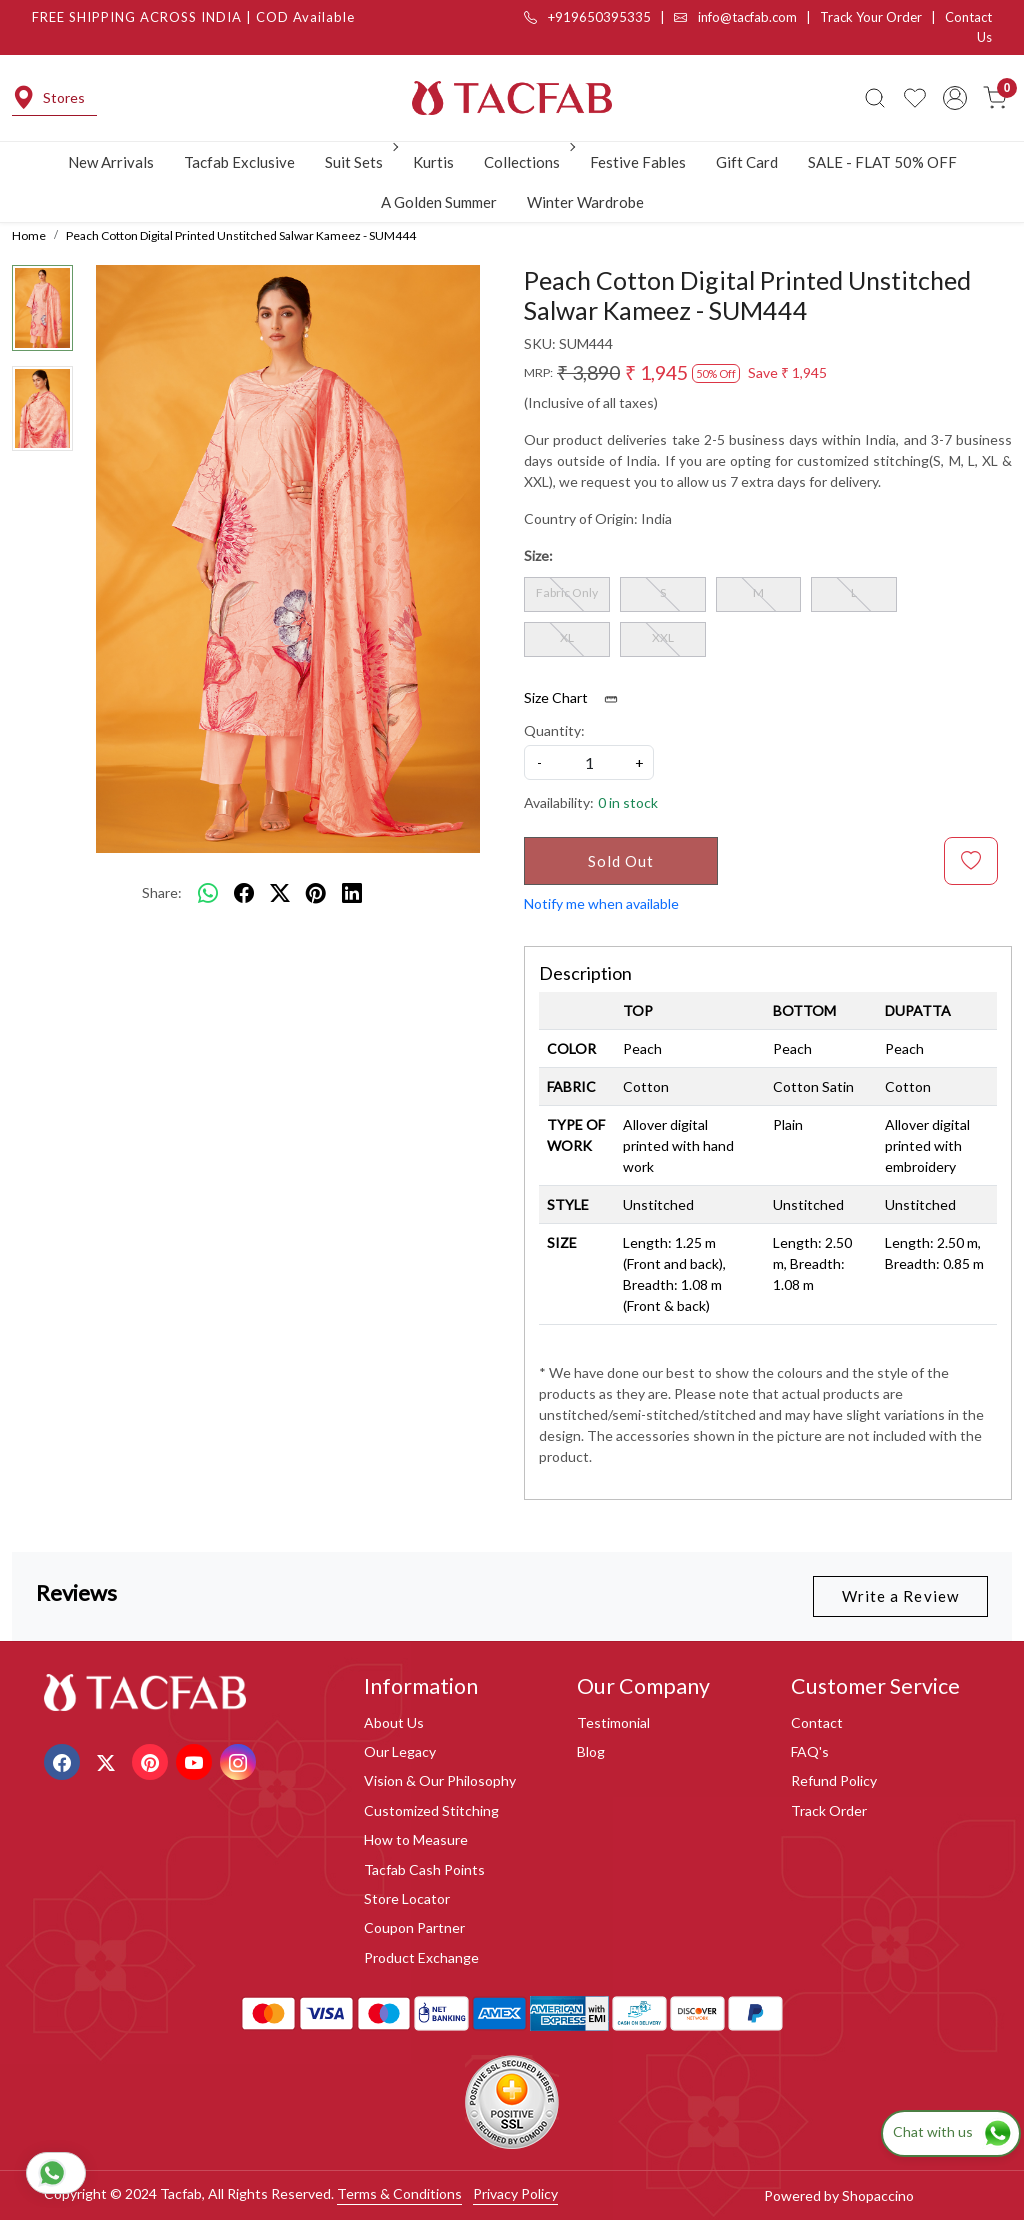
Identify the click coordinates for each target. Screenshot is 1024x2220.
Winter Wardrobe (585, 202)
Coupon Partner (414, 1927)
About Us (394, 1722)
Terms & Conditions (399, 2193)
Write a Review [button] (900, 1596)
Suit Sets (360, 162)
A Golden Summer (439, 202)
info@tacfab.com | (747, 17)
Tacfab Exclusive (239, 162)
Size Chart (577, 698)
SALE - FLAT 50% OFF (882, 162)
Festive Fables (638, 162)
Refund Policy (834, 1780)
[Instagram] (240, 1760)
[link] (875, 98)
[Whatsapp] (208, 892)
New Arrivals (111, 162)
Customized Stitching (431, 1810)
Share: (162, 892)
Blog (591, 1751)
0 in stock (628, 802)
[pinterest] (316, 892)
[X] (108, 1760)
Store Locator (407, 1898)
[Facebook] (64, 1760)
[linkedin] (352, 892)
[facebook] (244, 892)
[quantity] (589, 762)
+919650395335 (587, 17)
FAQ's (810, 1751)
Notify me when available (601, 903)
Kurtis (433, 162)
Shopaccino (878, 2195)
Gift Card (747, 162)
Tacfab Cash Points (424, 1869)
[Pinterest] (152, 1760)
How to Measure (416, 1839)
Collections (528, 162)
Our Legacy (400, 1751)
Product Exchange (421, 1957)
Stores (48, 97)
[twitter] (280, 892)
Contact (817, 1722)
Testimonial (613, 1722)
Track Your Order (871, 17)
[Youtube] (196, 1760)
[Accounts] (955, 98)
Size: (538, 555)
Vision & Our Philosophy (440, 1780)
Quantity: (554, 730)
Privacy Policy (515, 2193)
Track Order (829, 1810)
